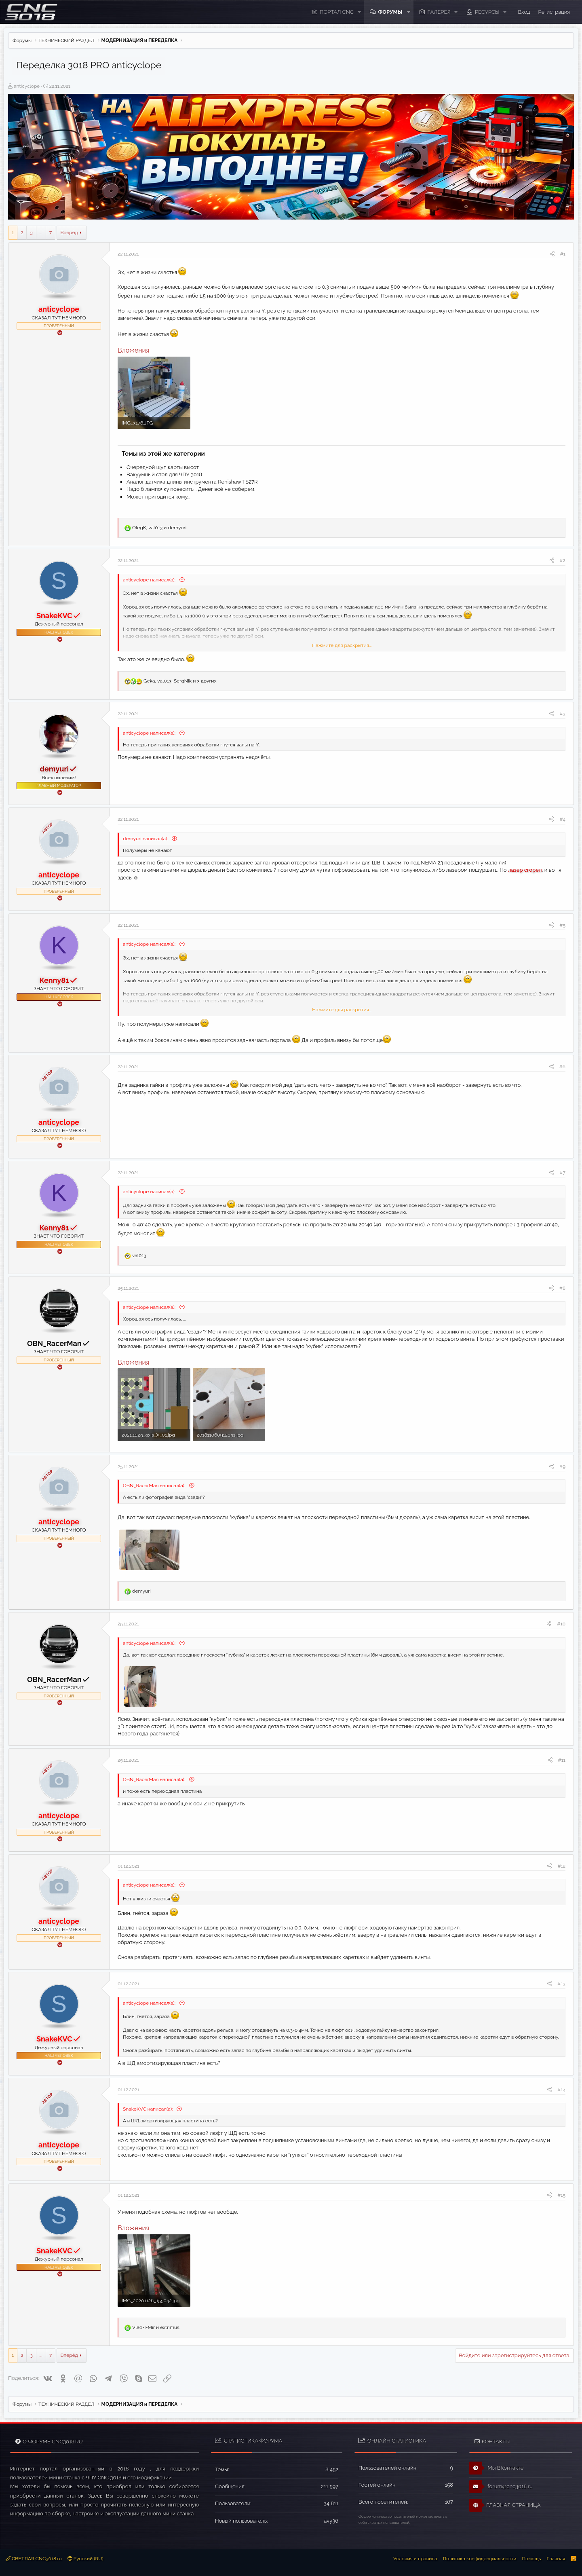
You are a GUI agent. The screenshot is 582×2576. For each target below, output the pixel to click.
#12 (561, 1866)
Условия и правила (415, 2558)
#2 (562, 560)
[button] (359, 12)
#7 (562, 1172)
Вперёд (69, 232)
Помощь (531, 2558)
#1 (562, 254)
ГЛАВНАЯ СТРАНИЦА (504, 2505)
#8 (562, 1288)
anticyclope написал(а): (150, 580)
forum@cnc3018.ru (501, 2486)
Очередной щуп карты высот (163, 467)
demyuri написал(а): (146, 838)
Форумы (390, 12)
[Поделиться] (552, 254)
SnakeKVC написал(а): (148, 2109)
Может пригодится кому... (158, 497)
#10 (561, 1624)
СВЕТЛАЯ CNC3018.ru (34, 2558)
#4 (562, 819)
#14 (561, 2089)
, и (159, 527)
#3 (562, 713)
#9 (562, 1466)
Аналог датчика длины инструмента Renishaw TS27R (192, 482)
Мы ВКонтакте (496, 2468)
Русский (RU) (85, 2558)
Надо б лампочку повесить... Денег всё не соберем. (191, 489)
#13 (561, 1983)
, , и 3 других (179, 681)
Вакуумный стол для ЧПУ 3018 (164, 474)
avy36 (331, 2521)
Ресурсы (487, 12)
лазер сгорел (525, 870)
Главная (555, 2558)
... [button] (41, 232)
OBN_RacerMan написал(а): (154, 1485)
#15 (561, 2195)
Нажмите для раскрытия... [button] (341, 645)
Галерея (439, 12)
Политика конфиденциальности (480, 2558)
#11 (561, 1760)
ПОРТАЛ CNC (337, 12)
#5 (562, 925)
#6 (562, 1066)
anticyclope (27, 86)
